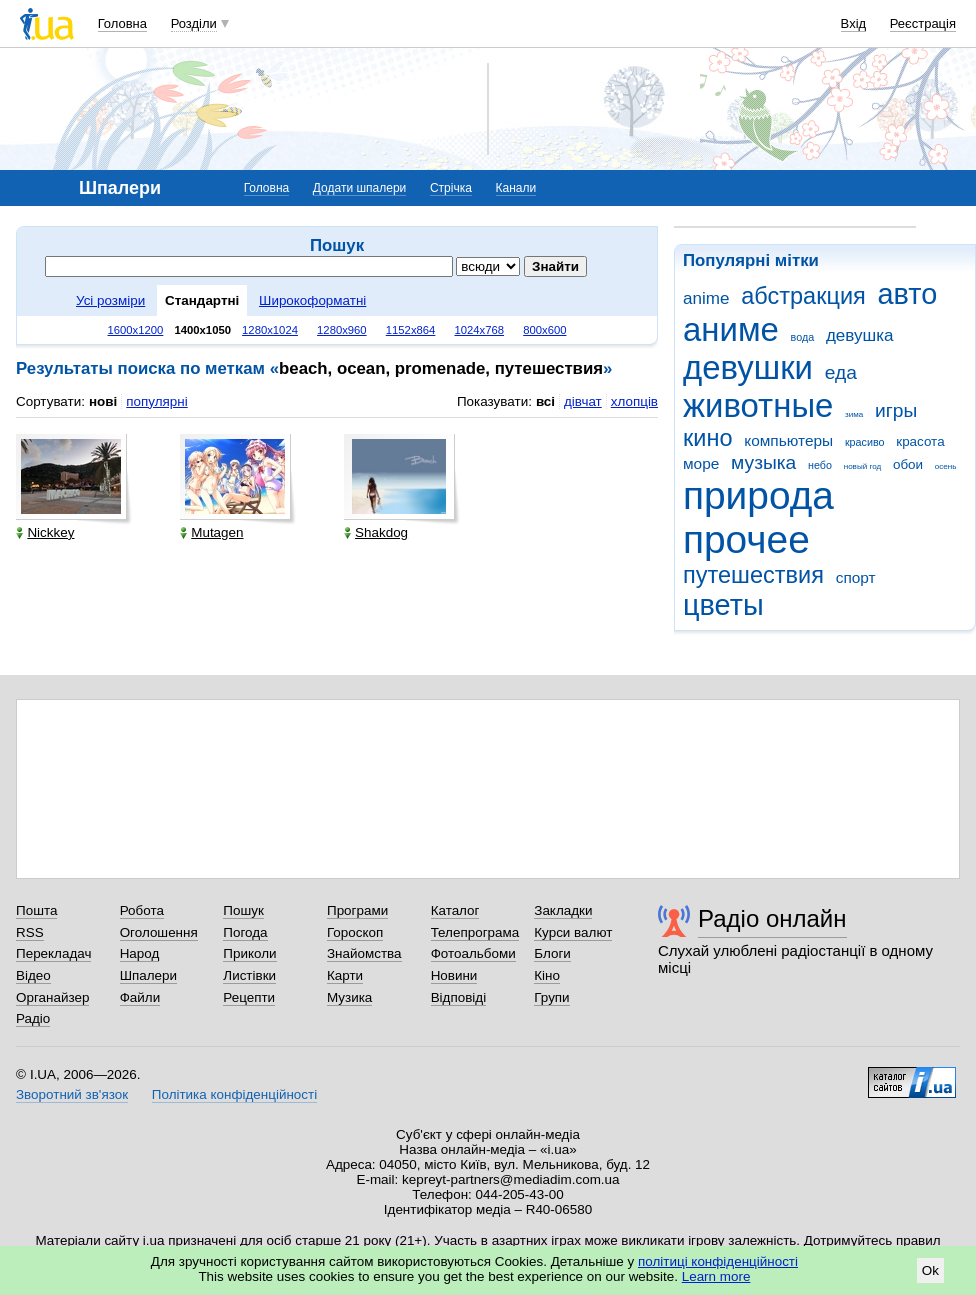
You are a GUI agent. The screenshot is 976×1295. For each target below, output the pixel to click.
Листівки (249, 975)
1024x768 (479, 330)
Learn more (716, 1276)
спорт (856, 577)
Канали (516, 188)
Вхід (854, 23)
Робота (142, 910)
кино (708, 438)
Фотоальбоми (473, 953)
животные (758, 405)
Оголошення (159, 932)
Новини (454, 975)
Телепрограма (475, 932)
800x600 (544, 330)
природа (758, 495)
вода (803, 337)
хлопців (634, 401)
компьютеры (788, 440)
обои (908, 464)
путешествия (753, 575)
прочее (746, 539)
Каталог (455, 910)
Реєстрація (923, 23)
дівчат (583, 401)
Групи (551, 997)
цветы (723, 605)
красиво (865, 442)
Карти (345, 975)
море (701, 463)
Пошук (243, 910)
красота (920, 441)
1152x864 (411, 330)
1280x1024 (270, 330)
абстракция (803, 296)
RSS (30, 932)
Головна (122, 23)
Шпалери (148, 975)
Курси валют (573, 932)
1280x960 (342, 330)
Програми (357, 910)
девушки (748, 367)
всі (545, 401)
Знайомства (364, 953)
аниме (731, 329)
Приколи (249, 953)
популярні (156, 401)
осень (946, 466)
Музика (349, 997)
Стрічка (451, 188)
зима (854, 414)
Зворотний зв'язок (72, 1094)
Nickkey (45, 532)
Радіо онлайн (772, 918)
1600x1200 (136, 330)
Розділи (194, 23)
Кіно (547, 975)
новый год (862, 466)
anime (706, 298)
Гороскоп (355, 932)
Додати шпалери (359, 188)
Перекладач (53, 953)
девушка (860, 335)
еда (841, 372)
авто (908, 294)
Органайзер (52, 997)
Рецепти (249, 997)
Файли (140, 997)
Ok (930, 1270)
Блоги (552, 953)
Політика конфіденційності (234, 1094)
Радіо (33, 1018)
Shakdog (376, 532)
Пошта (36, 910)
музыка (763, 462)
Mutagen (211, 532)
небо (820, 465)
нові (103, 401)
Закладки (563, 910)
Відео (33, 975)
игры (896, 410)
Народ (140, 953)
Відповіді (459, 997)
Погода (245, 932)
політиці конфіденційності (718, 1261)
